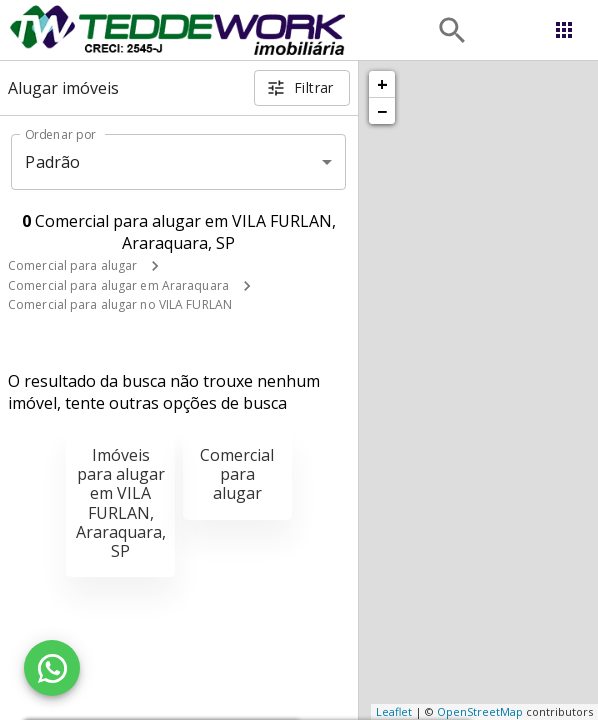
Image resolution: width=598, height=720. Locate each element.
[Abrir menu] (564, 30)
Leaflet (394, 711)
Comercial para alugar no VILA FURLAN (120, 304)
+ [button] (382, 84)
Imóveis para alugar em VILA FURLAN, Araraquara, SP (121, 503)
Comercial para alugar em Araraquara (118, 285)
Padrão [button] (52, 162)
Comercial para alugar (72, 265)
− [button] (382, 111)
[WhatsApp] (52, 668)
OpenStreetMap (480, 711)
